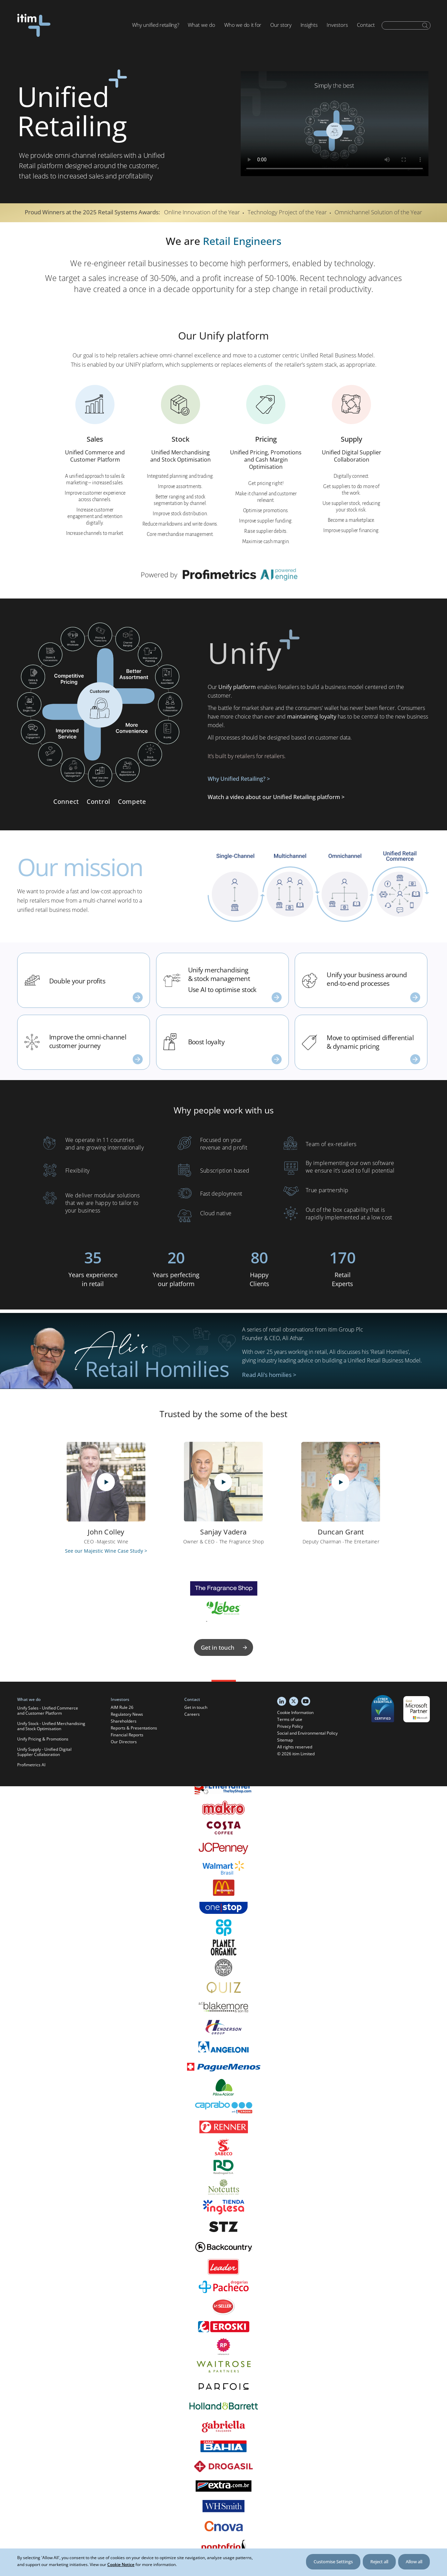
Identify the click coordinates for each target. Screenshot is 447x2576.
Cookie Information (295, 1712)
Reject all (379, 2561)
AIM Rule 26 (122, 1707)
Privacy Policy (290, 1726)
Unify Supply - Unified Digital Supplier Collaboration (44, 1752)
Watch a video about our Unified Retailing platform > (276, 797)
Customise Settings (333, 2561)
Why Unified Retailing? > (239, 779)
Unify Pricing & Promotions (42, 1739)
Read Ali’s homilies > (269, 1375)
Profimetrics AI (31, 1764)
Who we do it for (242, 24)
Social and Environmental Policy (307, 1733)
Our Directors (124, 1742)
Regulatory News (127, 1714)
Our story (281, 24)
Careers (192, 1714)
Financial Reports (127, 1735)
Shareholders (124, 1721)
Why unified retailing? (155, 24)
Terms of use (289, 1719)
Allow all (414, 2561)
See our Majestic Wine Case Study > (106, 1551)
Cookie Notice (120, 2564)
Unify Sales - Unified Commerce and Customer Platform (47, 1710)
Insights (309, 24)
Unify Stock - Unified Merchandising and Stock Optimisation (51, 1726)
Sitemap (285, 1740)
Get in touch (225, 1647)
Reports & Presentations (134, 1728)
